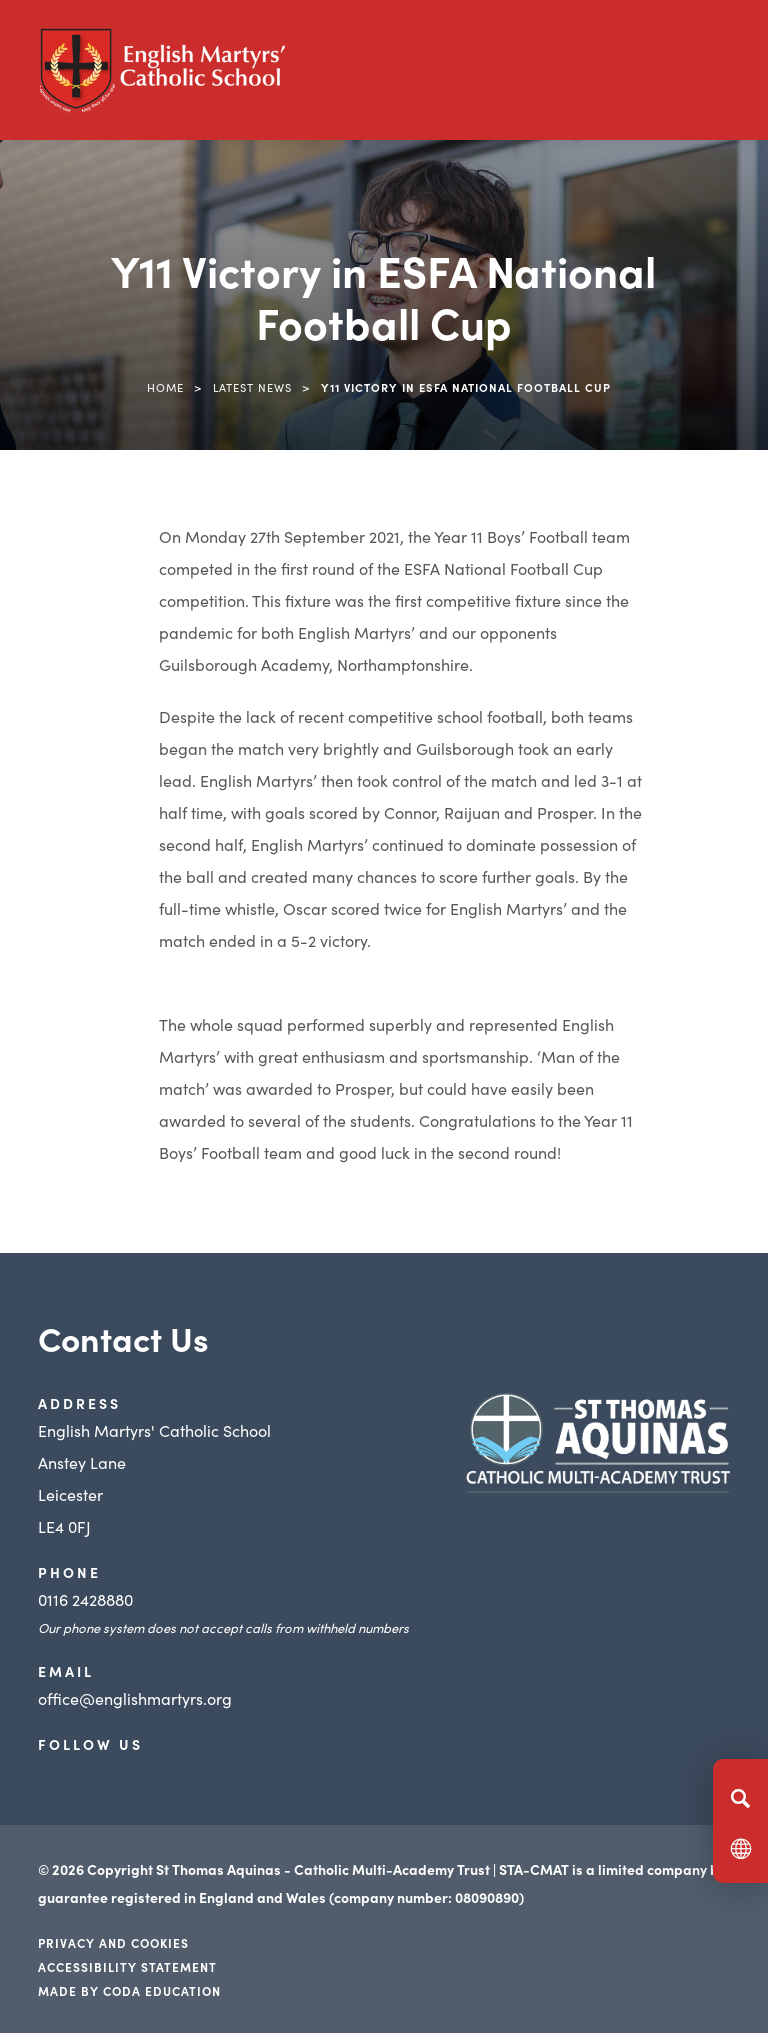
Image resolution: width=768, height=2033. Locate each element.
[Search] (740, 1798)
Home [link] (165, 387)
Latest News (252, 387)
